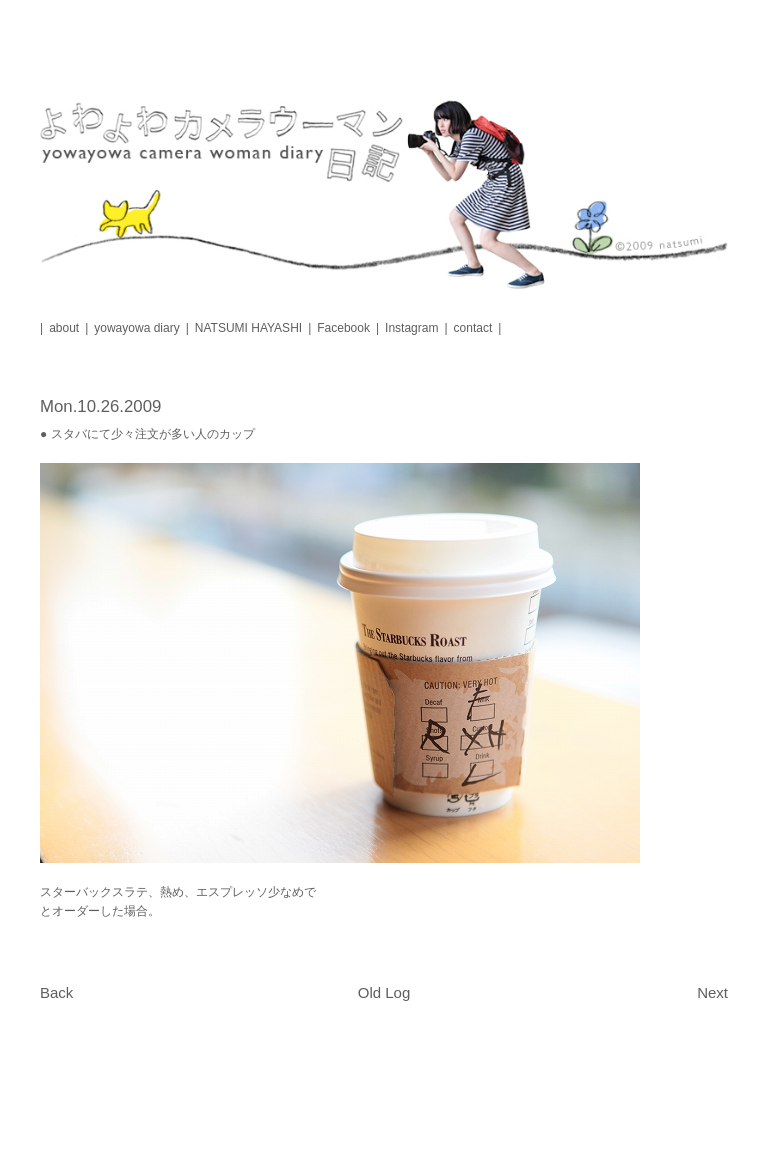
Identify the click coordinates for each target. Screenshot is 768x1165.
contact (473, 328)
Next (712, 992)
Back (56, 992)
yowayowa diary (136, 328)
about (64, 328)
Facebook (343, 328)
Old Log (384, 992)
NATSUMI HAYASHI (248, 328)
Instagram (411, 328)
